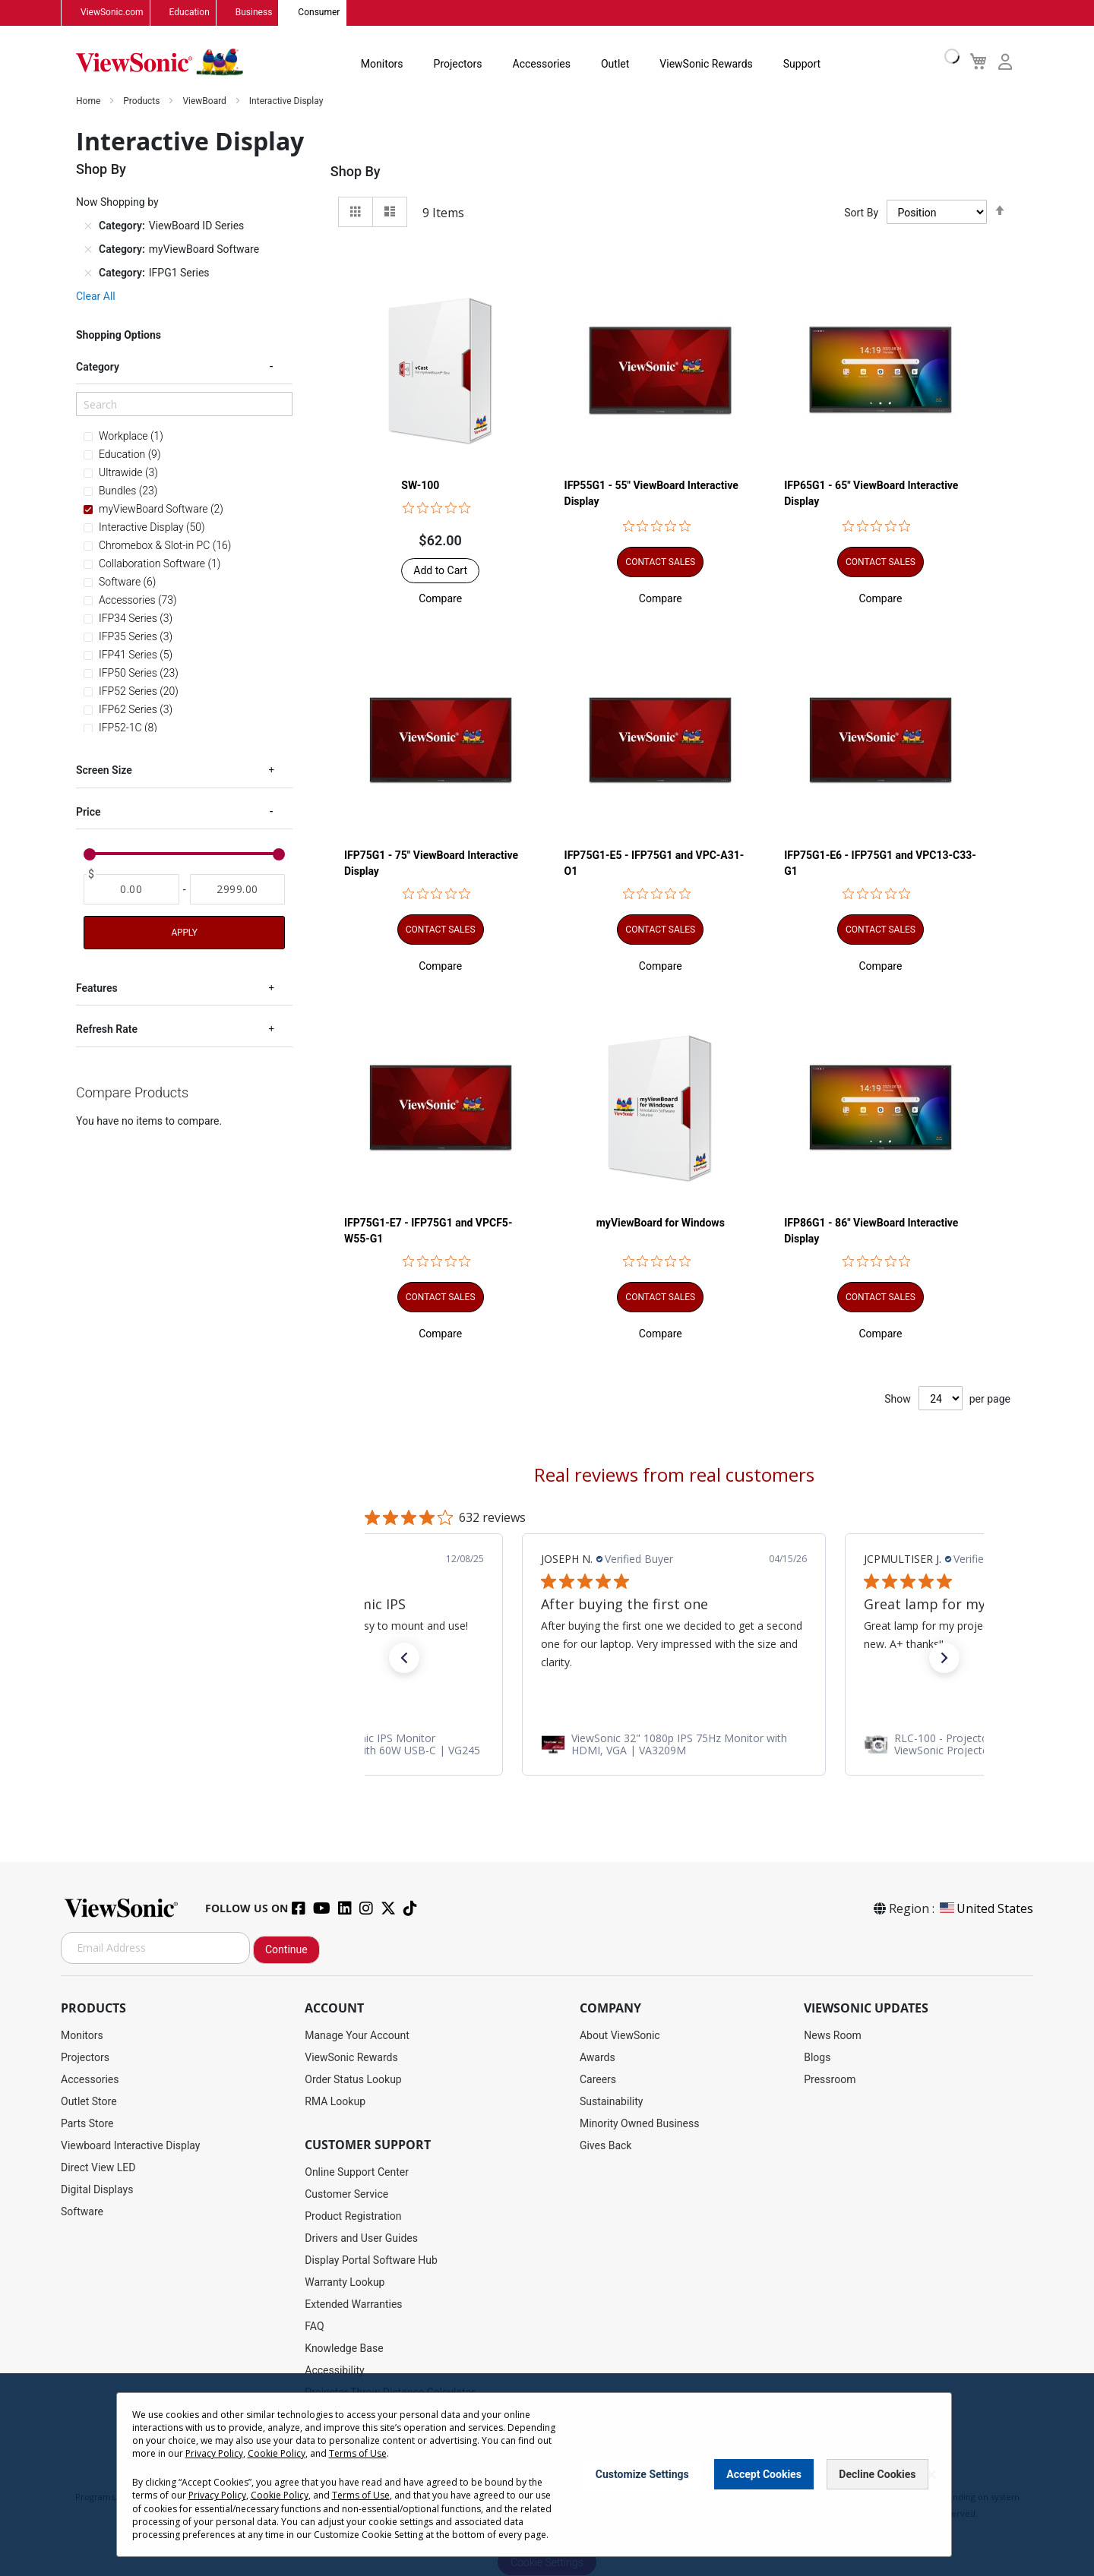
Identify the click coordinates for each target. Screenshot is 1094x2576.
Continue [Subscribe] (286, 1949)
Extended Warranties (353, 2304)
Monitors (382, 64)
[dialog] (547, 2474)
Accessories (542, 64)
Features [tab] (97, 989)
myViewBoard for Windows (660, 1223)
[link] (674, 1744)
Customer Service (346, 2194)
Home (89, 101)
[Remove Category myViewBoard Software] (88, 249)
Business (254, 13)
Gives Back (606, 2145)
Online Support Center (357, 2172)
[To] (238, 890)
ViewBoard (205, 101)
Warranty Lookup (344, 2282)
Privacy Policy (214, 2453)
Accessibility (334, 2370)
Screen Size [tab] (104, 771)
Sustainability (611, 2101)
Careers (598, 2079)
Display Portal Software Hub (371, 2260)
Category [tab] (97, 367)
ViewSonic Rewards (705, 64)
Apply (184, 933)
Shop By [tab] (355, 172)
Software (82, 2211)
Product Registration (353, 2216)
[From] (131, 890)
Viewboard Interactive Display (130, 2145)
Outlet (615, 64)
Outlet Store (89, 2101)
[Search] (184, 405)
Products (142, 101)
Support (801, 64)
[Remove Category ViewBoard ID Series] (88, 226)
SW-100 (420, 485)
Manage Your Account (357, 2035)
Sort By (861, 213)
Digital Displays (97, 2189)
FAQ (314, 2326)
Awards (597, 2057)
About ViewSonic (620, 2035)
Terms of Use (358, 2453)
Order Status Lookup (353, 2079)
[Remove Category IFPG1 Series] (88, 273)
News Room (833, 2035)
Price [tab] (88, 813)
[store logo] (159, 62)
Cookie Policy (276, 2453)
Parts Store (87, 2123)
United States (985, 1908)
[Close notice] (931, 2474)
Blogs (817, 2057)
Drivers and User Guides (361, 2238)
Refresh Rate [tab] (107, 1030)
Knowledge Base (344, 2348)
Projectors (458, 64)
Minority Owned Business (640, 2123)
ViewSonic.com (112, 13)
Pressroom (829, 2079)
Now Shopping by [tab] (117, 203)
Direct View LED (98, 2167)
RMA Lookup (335, 2101)
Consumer (319, 13)
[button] (440, 598)
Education (189, 13)
